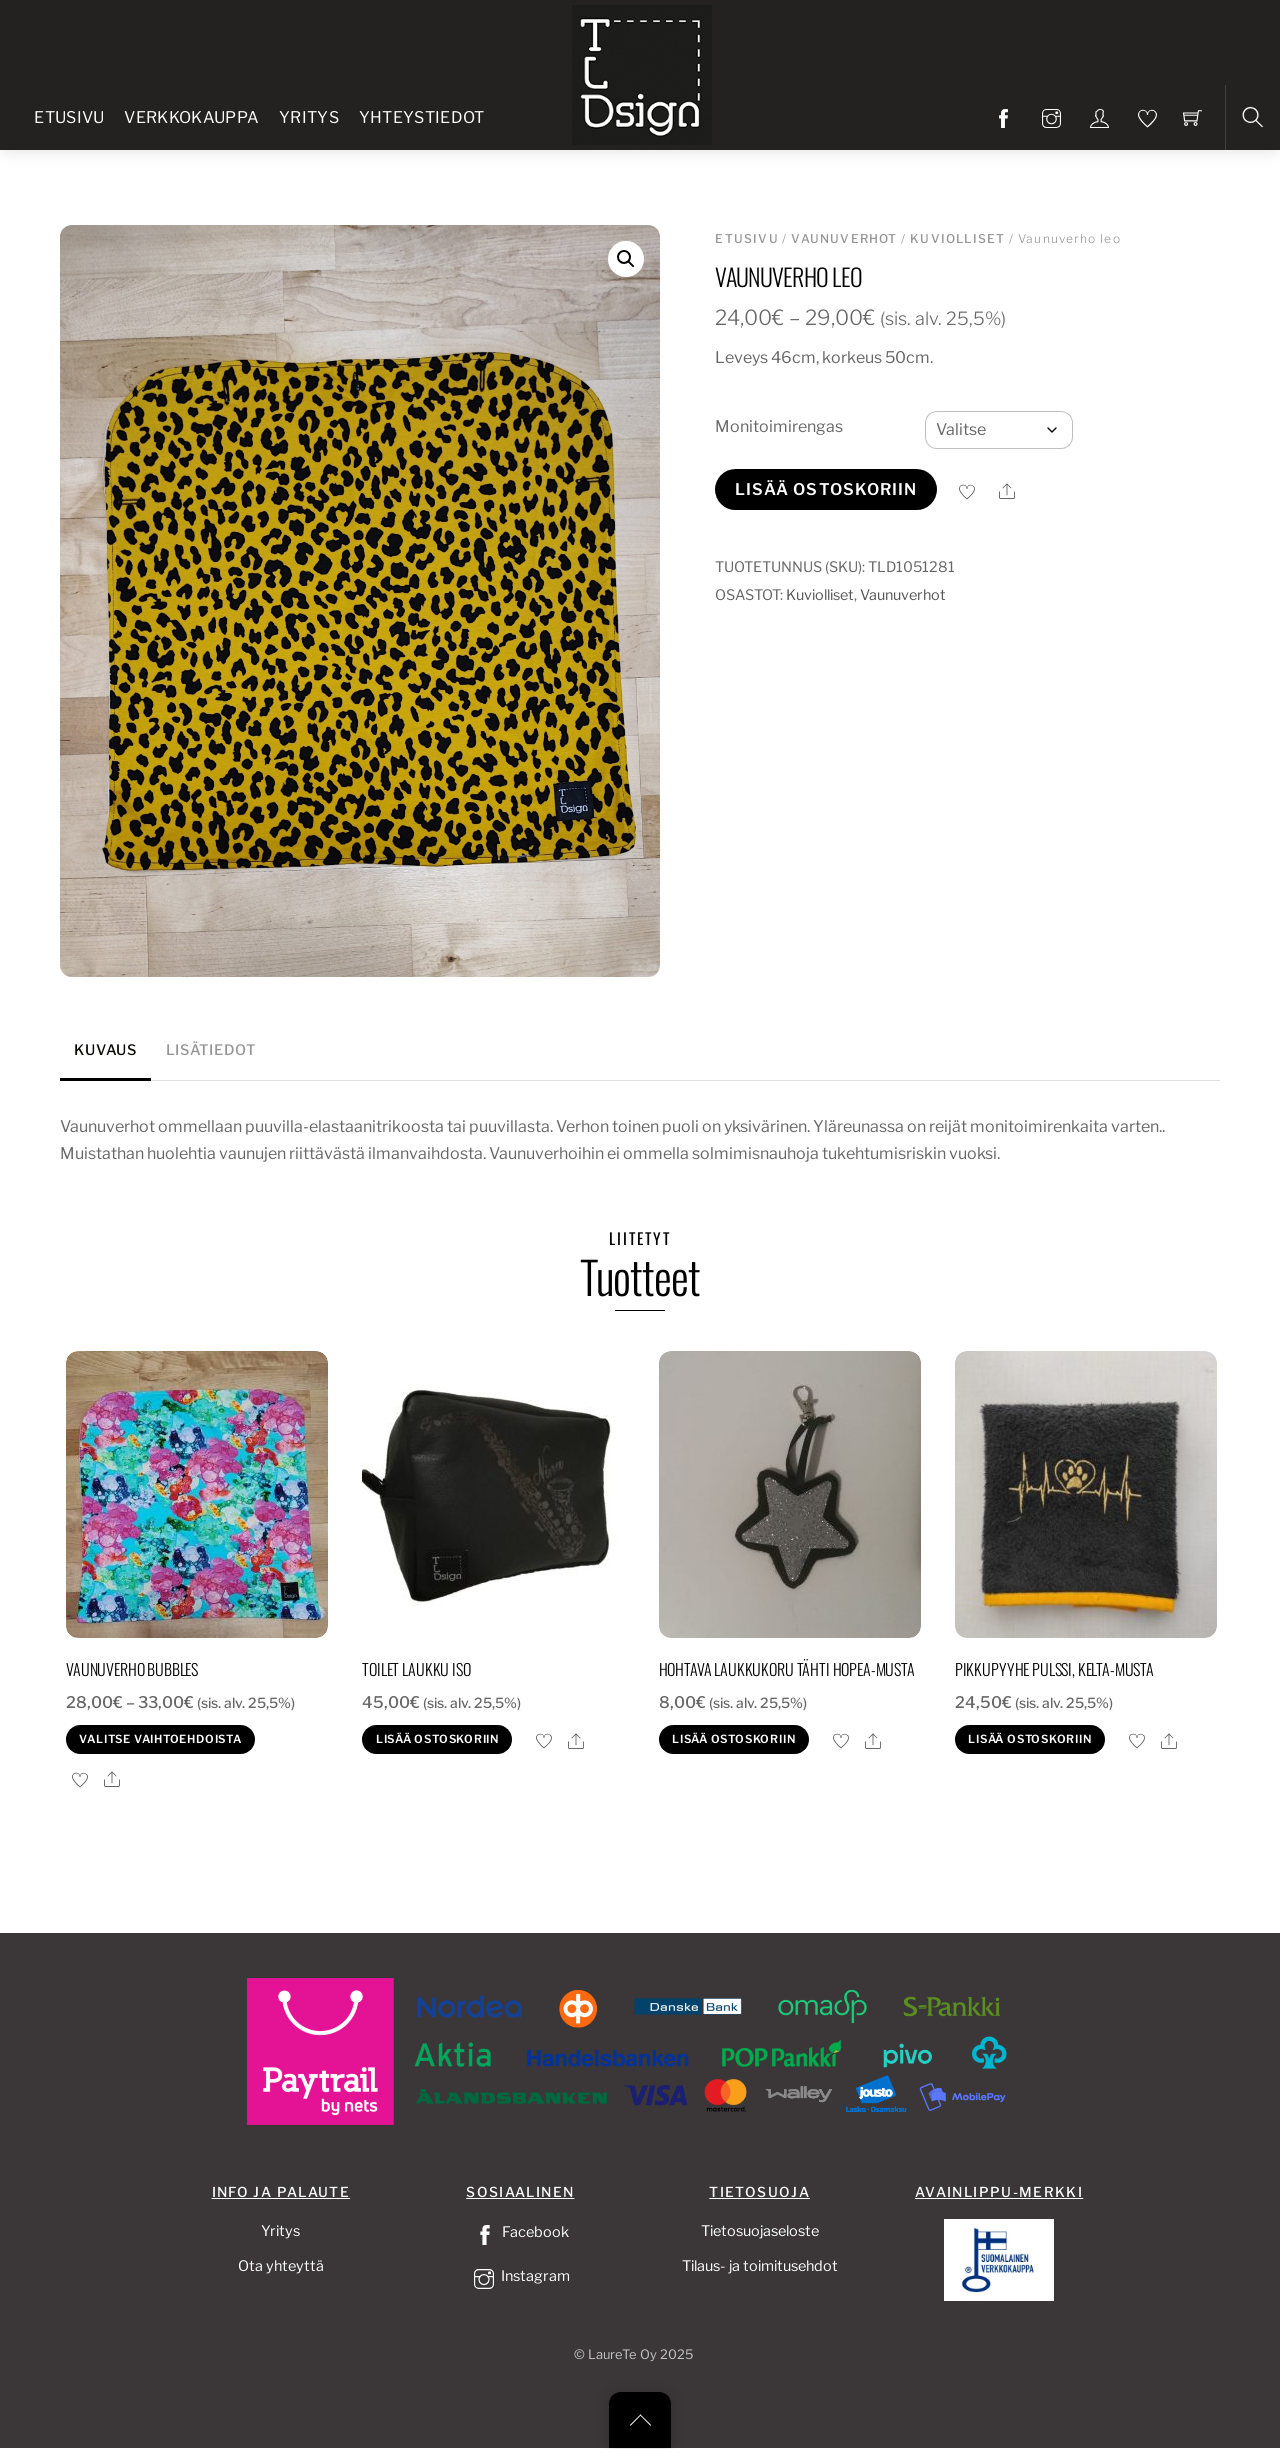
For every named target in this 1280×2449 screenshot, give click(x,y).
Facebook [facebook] (520, 2232)
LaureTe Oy (622, 2354)
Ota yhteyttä (281, 2266)
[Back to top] (640, 2420)
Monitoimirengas (779, 426)
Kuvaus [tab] (105, 1050)
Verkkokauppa (191, 117)
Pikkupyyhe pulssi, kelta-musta (1054, 1669)
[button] (626, 259)
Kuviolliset (957, 238)
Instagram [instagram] (520, 2276)
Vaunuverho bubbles (132, 1669)
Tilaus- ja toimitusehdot (760, 2266)
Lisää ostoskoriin (826, 489)
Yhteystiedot (422, 117)
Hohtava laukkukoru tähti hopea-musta (787, 1669)
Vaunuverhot (844, 238)
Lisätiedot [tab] (211, 1050)
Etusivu (69, 117)
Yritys (309, 117)
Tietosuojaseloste (760, 2231)
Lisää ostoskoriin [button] (437, 1739)
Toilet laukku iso (416, 1669)
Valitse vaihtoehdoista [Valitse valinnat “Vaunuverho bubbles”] (160, 1739)
